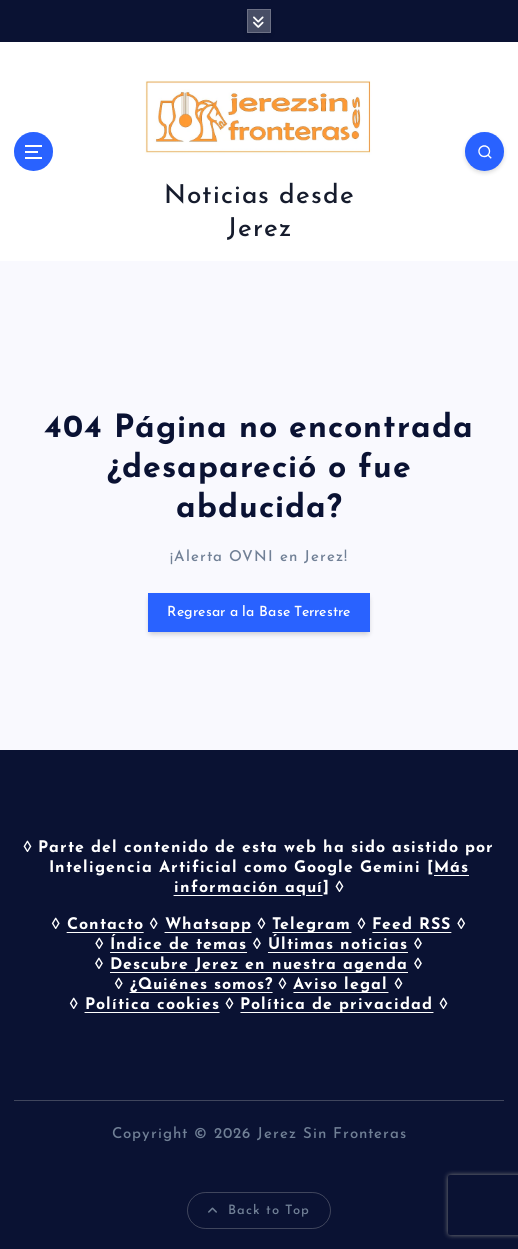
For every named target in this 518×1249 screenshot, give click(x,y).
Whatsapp (208, 925)
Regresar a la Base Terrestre (258, 612)
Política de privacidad (336, 1005)
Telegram (311, 925)
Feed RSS (411, 925)
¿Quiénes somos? (201, 985)
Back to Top (259, 1211)
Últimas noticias (338, 945)
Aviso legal (340, 985)
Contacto (105, 925)
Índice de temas (178, 945)
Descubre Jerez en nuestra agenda (259, 965)
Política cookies (152, 1005)
